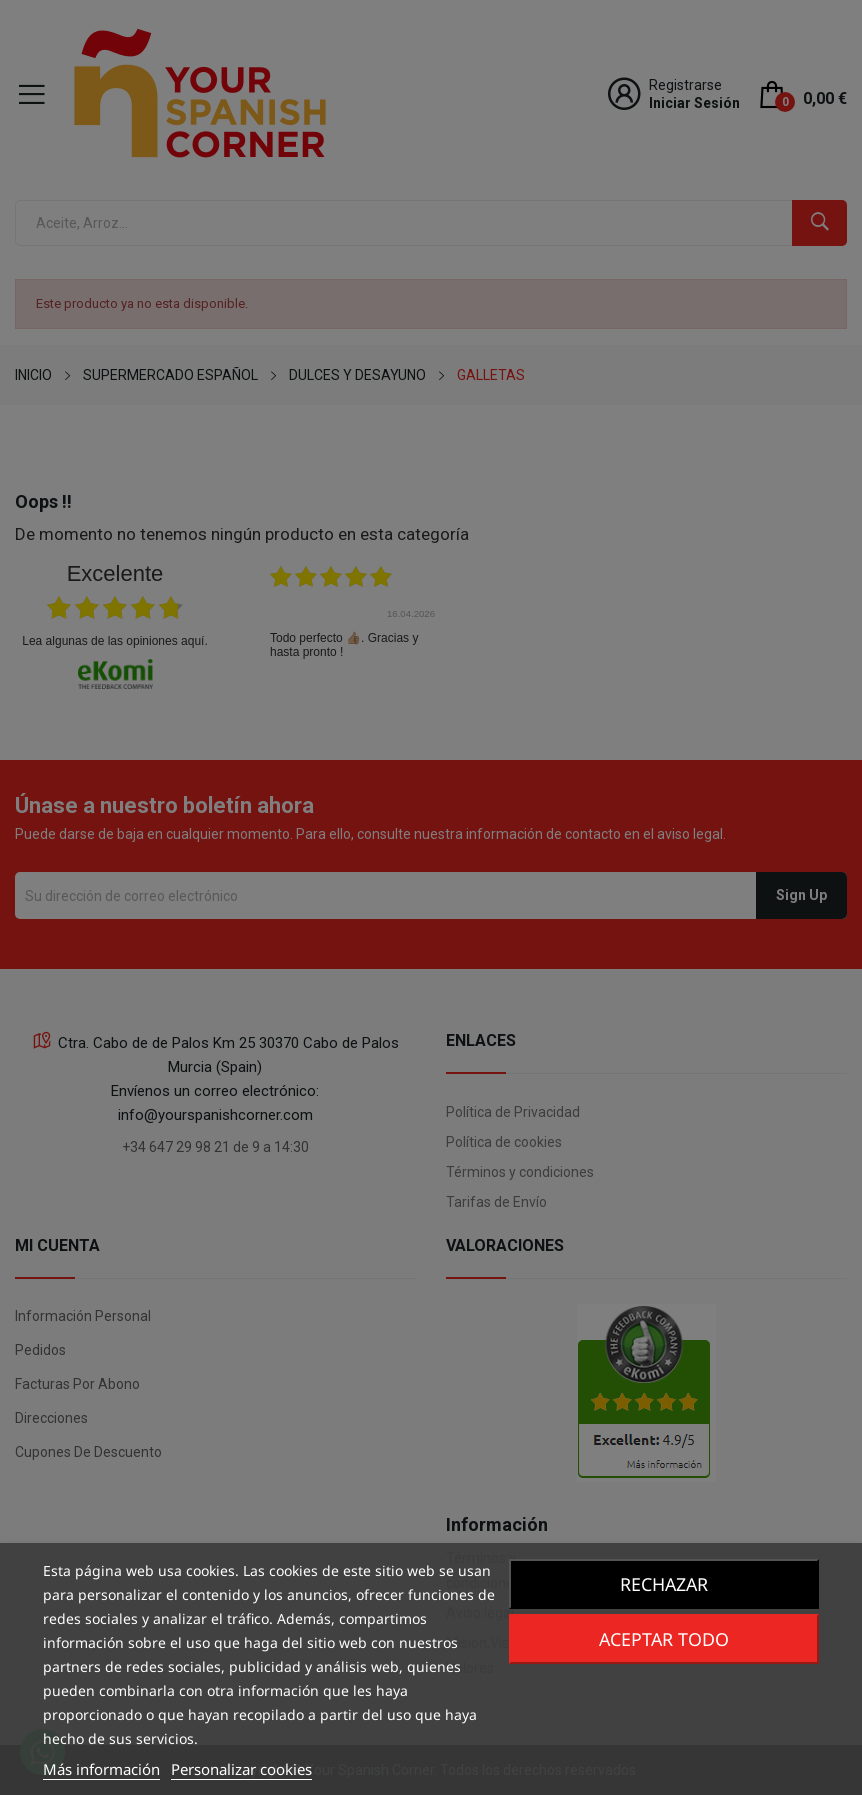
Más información (101, 1769)
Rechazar (664, 1584)
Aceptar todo (664, 1639)
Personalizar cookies (241, 1769)
